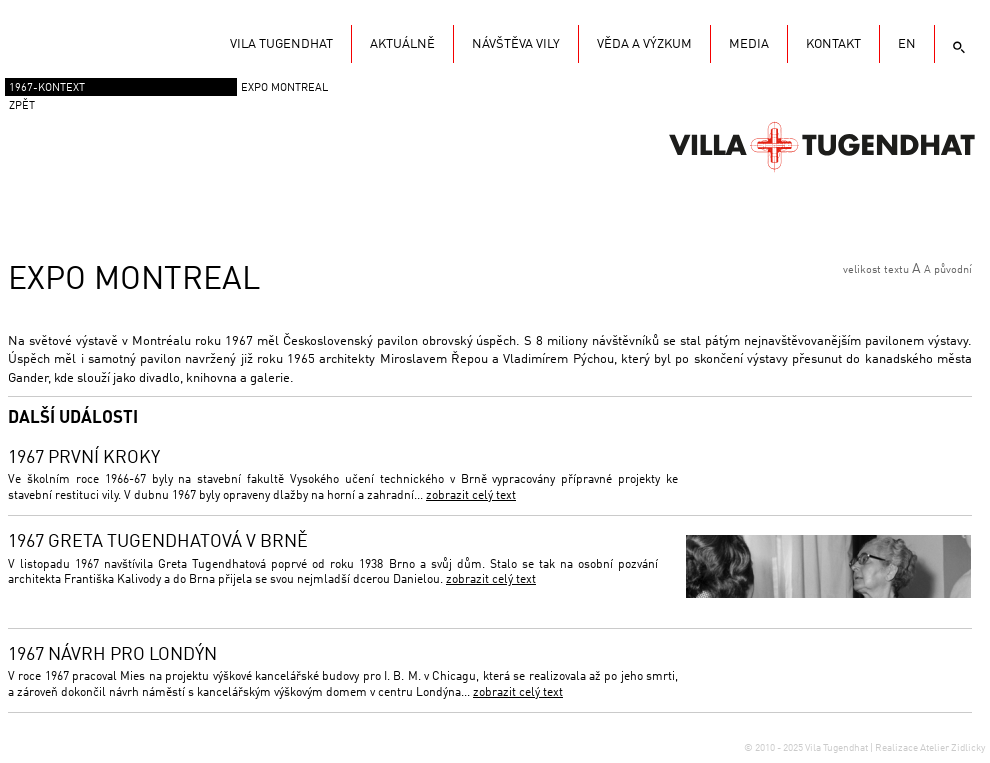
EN (907, 44)
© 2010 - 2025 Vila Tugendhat (807, 748)
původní (953, 270)
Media (749, 44)
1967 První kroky (84, 458)
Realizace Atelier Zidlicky (930, 748)
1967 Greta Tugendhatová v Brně (158, 542)
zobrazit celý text (471, 496)
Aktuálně (402, 44)
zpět (22, 106)
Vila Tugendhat (822, 145)
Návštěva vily (516, 44)
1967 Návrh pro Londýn (112, 655)
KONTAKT (833, 44)
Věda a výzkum (644, 44)
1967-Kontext (47, 88)
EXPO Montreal (284, 88)
